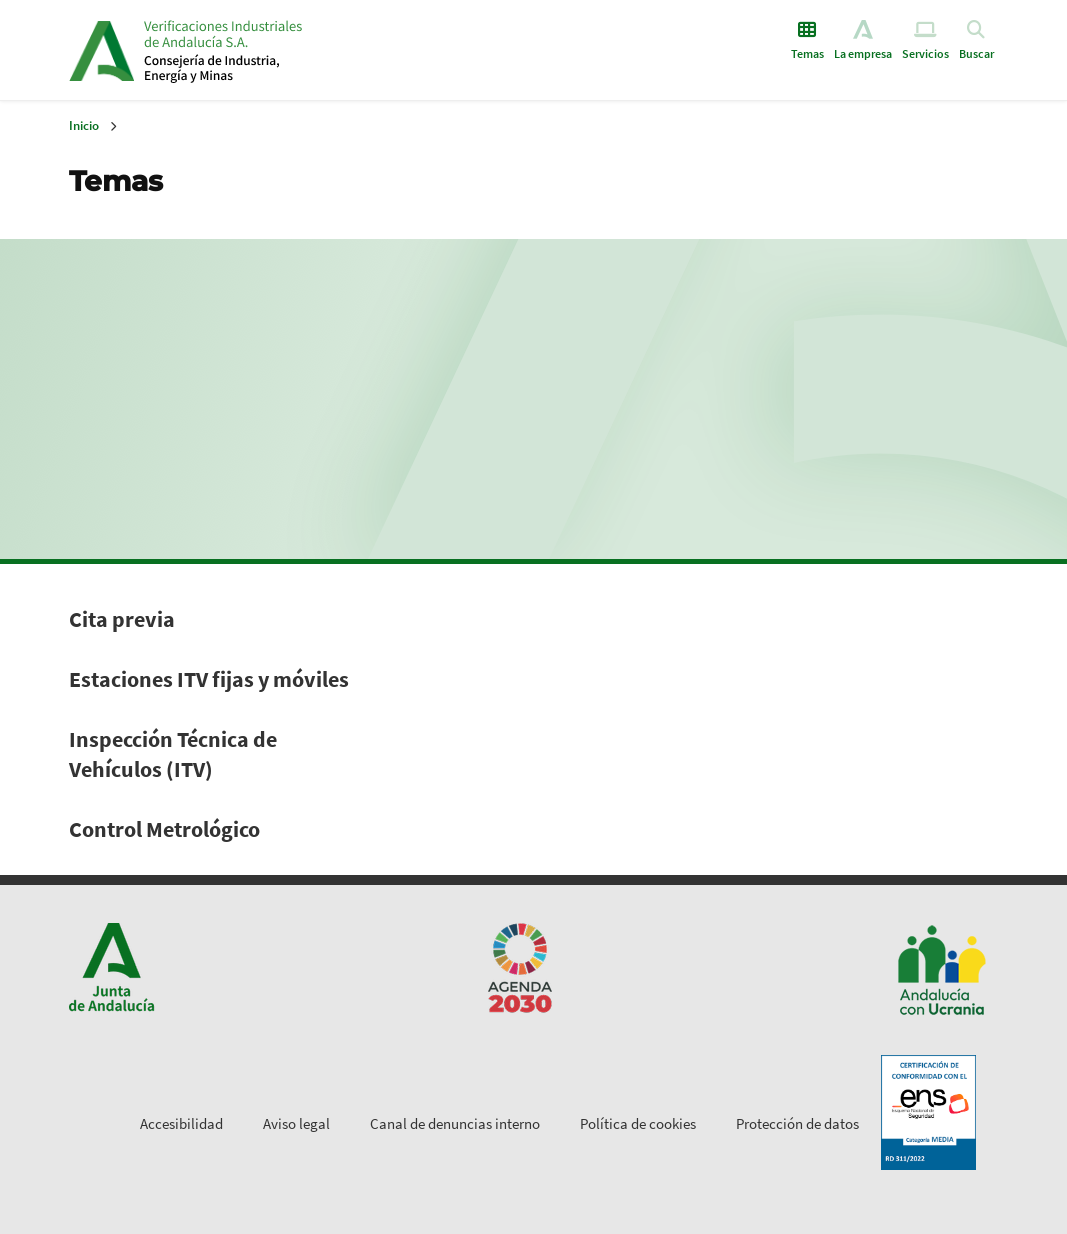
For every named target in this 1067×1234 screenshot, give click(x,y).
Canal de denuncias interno (455, 1123)
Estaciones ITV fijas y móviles (209, 679)
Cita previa (122, 619)
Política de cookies (638, 1123)
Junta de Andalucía (101, 50)
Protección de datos (797, 1123)
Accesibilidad (181, 1123)
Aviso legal (296, 1123)
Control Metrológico (164, 829)
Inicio (297, 50)
